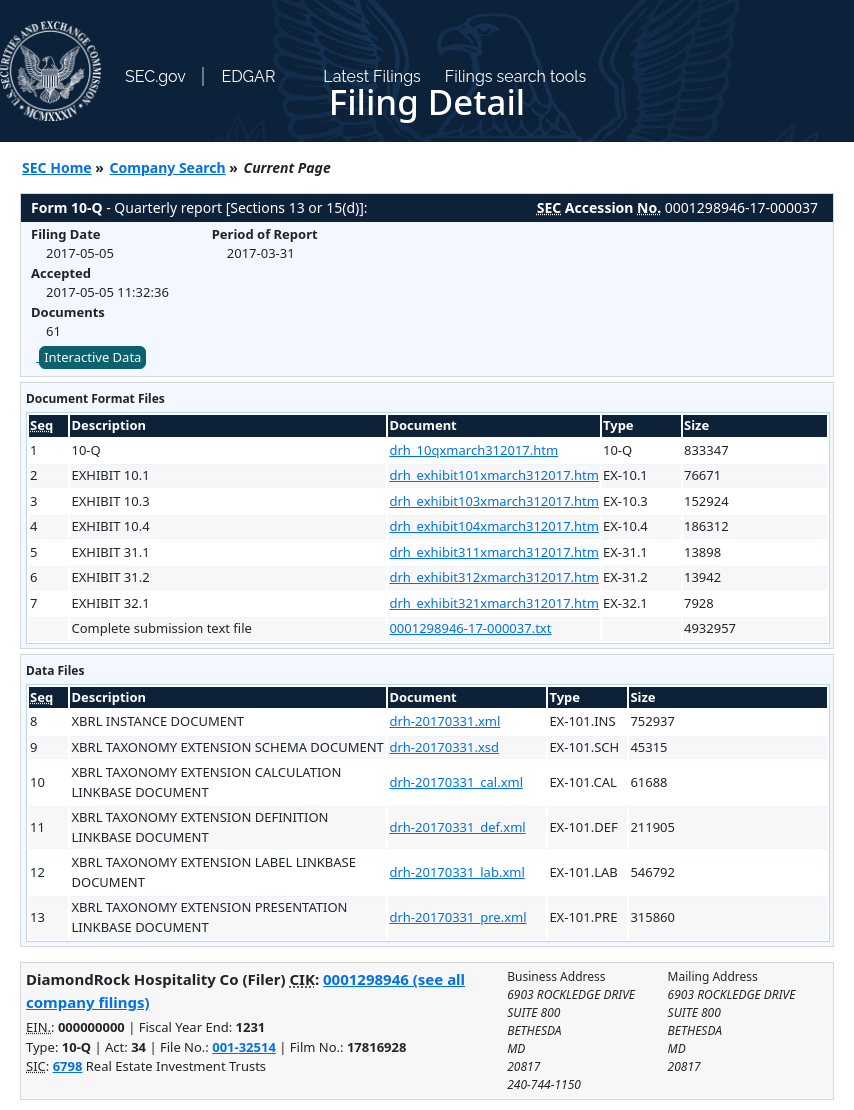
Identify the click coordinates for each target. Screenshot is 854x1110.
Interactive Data (92, 357)
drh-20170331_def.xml (457, 827)
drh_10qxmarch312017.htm (473, 450)
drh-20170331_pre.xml (457, 917)
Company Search (168, 167)
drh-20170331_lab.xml (456, 872)
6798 (68, 1066)
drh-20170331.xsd (444, 747)
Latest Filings (371, 76)
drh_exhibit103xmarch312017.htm (494, 501)
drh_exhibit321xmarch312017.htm (494, 603)
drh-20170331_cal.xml (456, 782)
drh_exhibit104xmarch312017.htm (494, 526)
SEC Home (57, 167)
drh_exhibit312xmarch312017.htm (494, 577)
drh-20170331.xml (444, 721)
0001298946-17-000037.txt (470, 628)
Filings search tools (516, 76)
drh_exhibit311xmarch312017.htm (494, 552)
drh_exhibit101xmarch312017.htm (494, 475)
